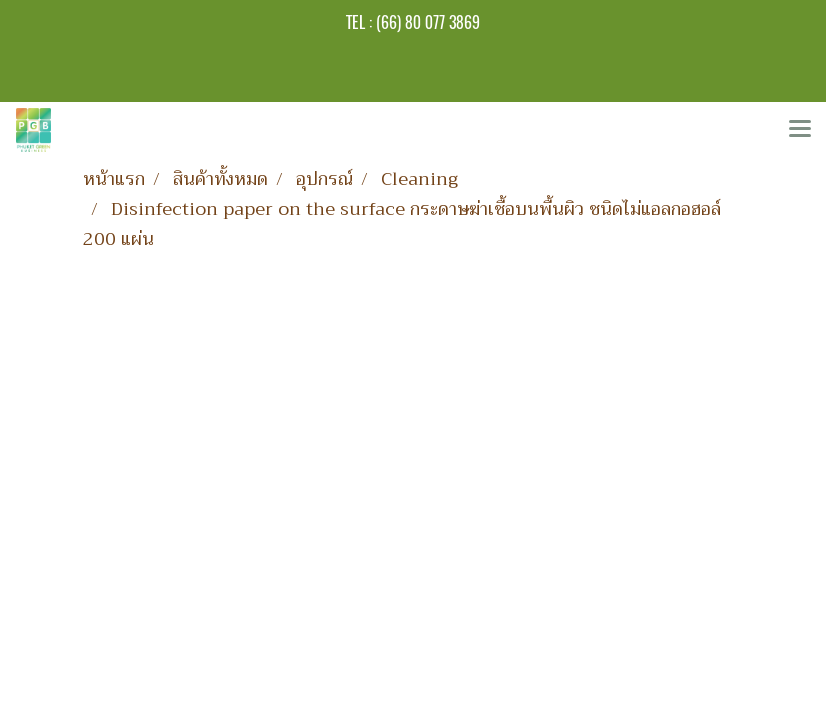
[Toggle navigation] (800, 130)
